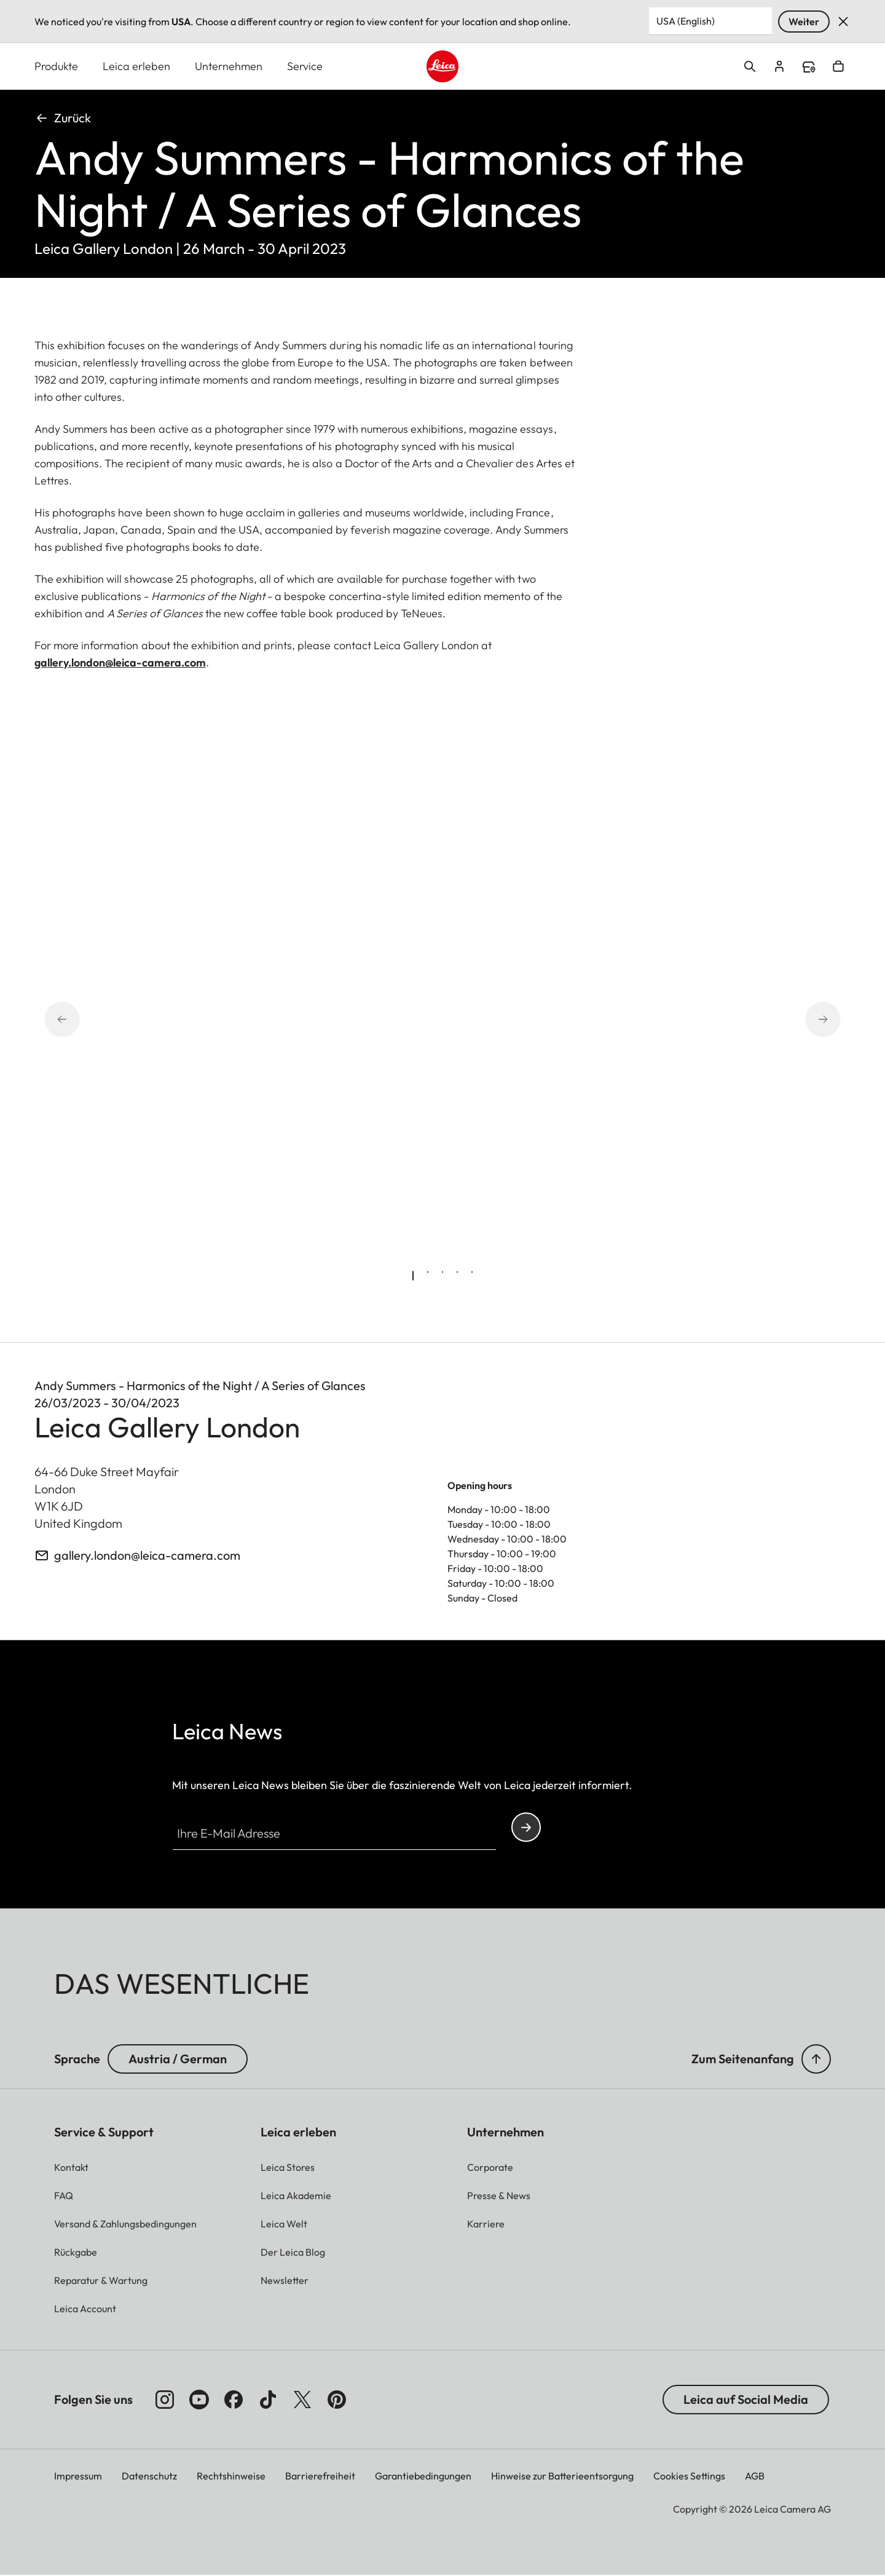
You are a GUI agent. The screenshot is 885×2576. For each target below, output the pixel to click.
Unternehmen (228, 67)
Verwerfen (843, 21)
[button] (816, 2059)
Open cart (838, 67)
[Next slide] (806, 1019)
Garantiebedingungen (423, 2476)
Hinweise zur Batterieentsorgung (562, 2476)
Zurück (62, 118)
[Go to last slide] (78, 1019)
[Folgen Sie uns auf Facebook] (233, 2400)
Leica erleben (136, 67)
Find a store (808, 67)
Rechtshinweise (231, 2476)
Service (305, 67)
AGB (755, 2476)
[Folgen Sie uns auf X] (302, 2400)
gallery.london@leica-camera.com (120, 663)
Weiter (804, 21)
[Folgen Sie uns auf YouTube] (199, 2400)
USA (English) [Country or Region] (685, 21)
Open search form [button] (749, 67)
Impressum (78, 2476)
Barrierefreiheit (320, 2476)
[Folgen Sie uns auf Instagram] (164, 2400)
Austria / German (177, 2059)
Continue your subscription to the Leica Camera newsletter (526, 1828)
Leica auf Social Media (745, 2400)
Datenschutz (149, 2476)
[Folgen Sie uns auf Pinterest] (336, 2400)
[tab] (413, 1276)
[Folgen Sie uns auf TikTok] (268, 2400)
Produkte (56, 67)
